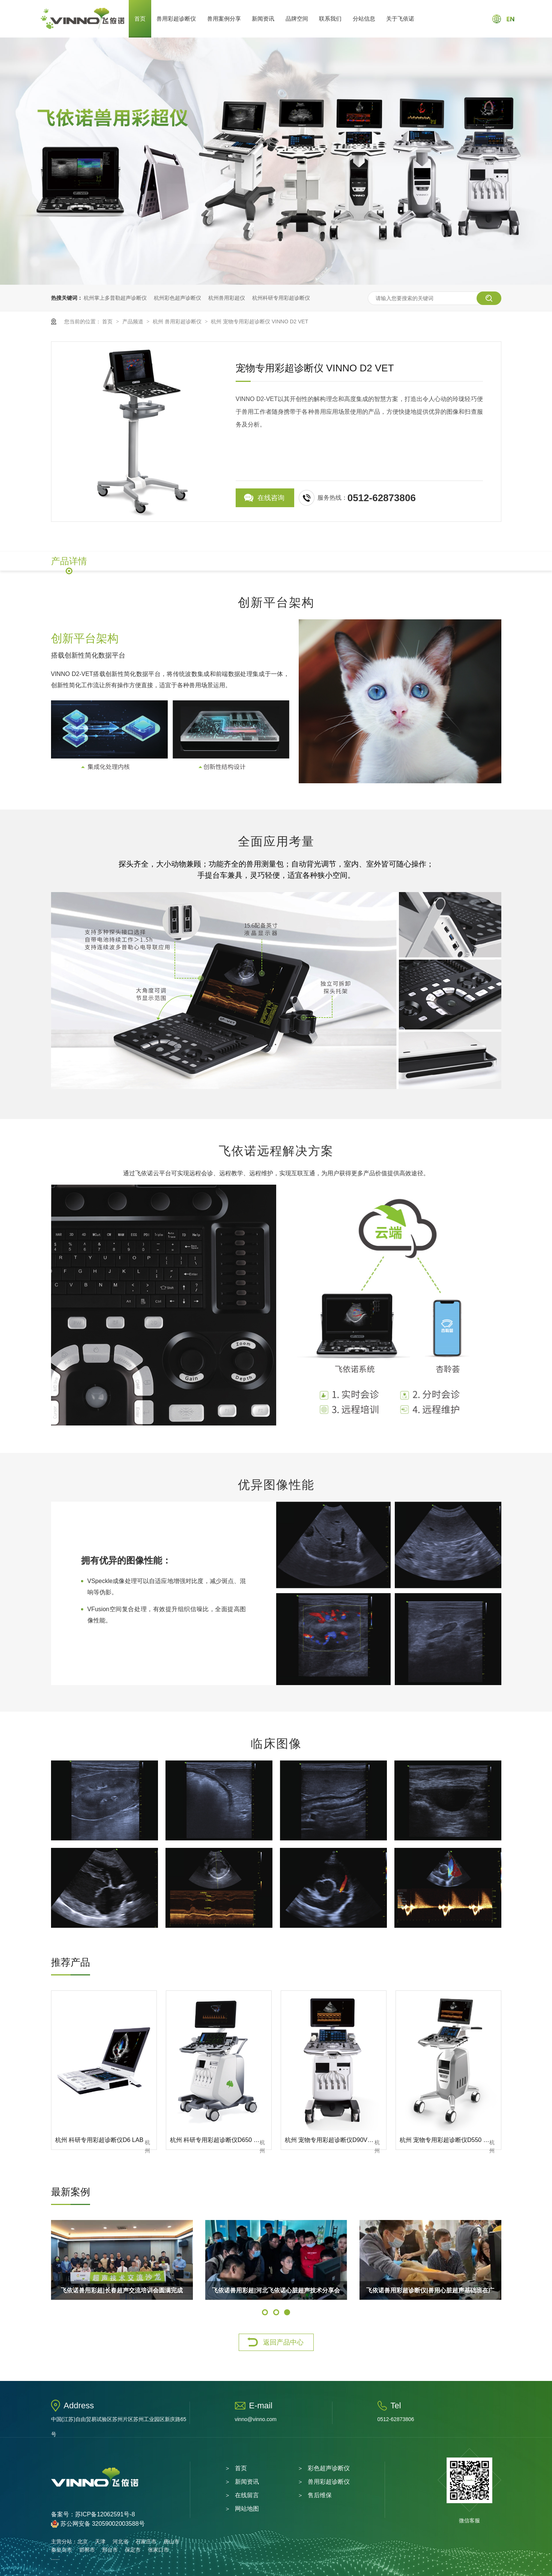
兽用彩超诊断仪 (176, 18)
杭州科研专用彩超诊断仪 (281, 298)
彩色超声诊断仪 (329, 2468)
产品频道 (133, 321)
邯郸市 (87, 2550)
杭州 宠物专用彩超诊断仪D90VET (330, 2140)
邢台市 (110, 2550)
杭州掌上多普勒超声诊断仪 (115, 298)
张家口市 (158, 2550)
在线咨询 (270, 498)
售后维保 (320, 2495)
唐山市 (171, 2541)
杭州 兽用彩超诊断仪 (178, 321)
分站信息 (364, 18)
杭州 (147, 2143)
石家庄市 (145, 2541)
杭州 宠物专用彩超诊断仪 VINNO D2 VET (259, 321)
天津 (100, 2541)
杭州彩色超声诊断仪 (177, 298)
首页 (140, 18)
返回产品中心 (283, 2342)
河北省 (120, 2541)
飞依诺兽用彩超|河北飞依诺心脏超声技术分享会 (276, 2290)
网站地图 (247, 2508)
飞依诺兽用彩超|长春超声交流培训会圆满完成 (121, 2290)
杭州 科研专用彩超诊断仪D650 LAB (217, 2140)
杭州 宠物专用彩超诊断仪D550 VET (447, 2140)
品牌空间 (297, 18)
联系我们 (330, 18)
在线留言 (247, 2495)
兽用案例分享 (224, 18)
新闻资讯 (263, 18)
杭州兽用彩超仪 (226, 298)
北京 (82, 2541)
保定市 (133, 2550)
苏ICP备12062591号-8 (105, 2514)
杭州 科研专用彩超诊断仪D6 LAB (99, 2140)
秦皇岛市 (61, 2550)
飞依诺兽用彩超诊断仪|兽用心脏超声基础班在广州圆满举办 (430, 2293)
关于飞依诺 (400, 18)
